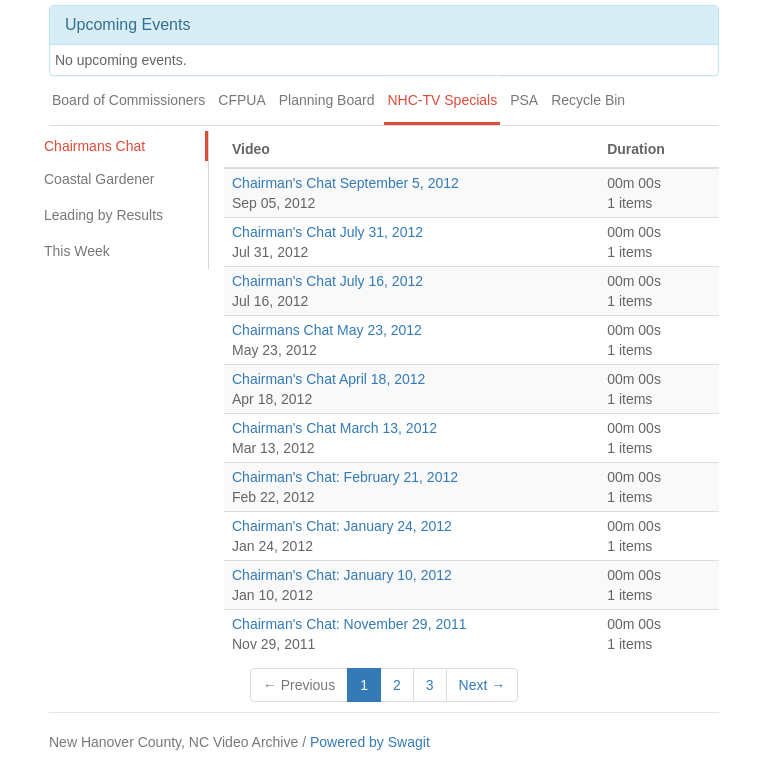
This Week (77, 251)
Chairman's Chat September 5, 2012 (345, 183)
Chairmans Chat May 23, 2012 (327, 330)
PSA (524, 100)
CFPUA (241, 100)
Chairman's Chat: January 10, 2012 (342, 575)
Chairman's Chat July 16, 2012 (327, 281)
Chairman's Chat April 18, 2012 (328, 379)
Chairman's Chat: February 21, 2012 (345, 477)
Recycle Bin (588, 100)
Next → (482, 685)
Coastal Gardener (99, 179)
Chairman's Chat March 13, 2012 (334, 428)
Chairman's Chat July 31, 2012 (327, 232)
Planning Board (327, 100)
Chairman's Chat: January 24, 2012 (342, 526)
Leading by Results (103, 215)
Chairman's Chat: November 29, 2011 (349, 624)
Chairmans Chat (94, 146)
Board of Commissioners (128, 100)
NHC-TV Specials (442, 100)
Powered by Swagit (370, 742)
